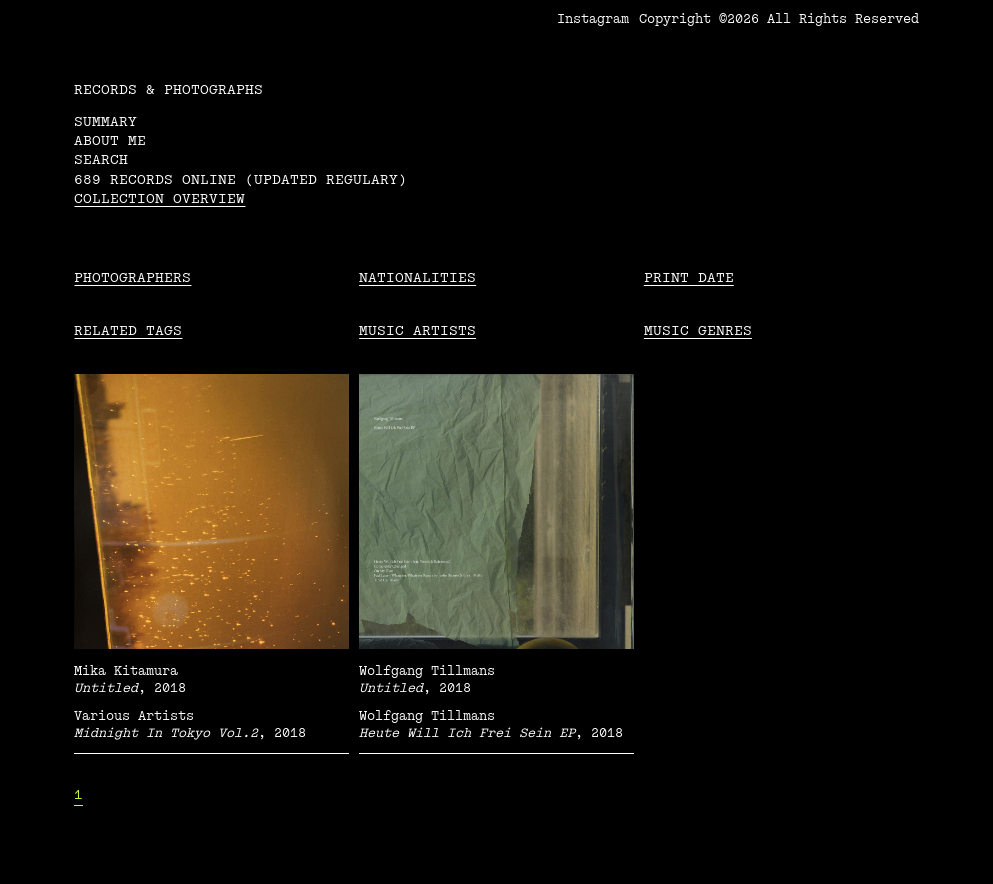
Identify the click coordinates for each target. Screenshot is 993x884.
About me (110, 140)
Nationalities (417, 277)
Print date (689, 277)
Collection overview (159, 198)
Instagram (593, 19)
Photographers (132, 277)
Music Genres (698, 330)
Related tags (128, 330)
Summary (105, 121)
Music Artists (417, 330)
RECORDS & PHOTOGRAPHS (168, 89)
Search (101, 159)
